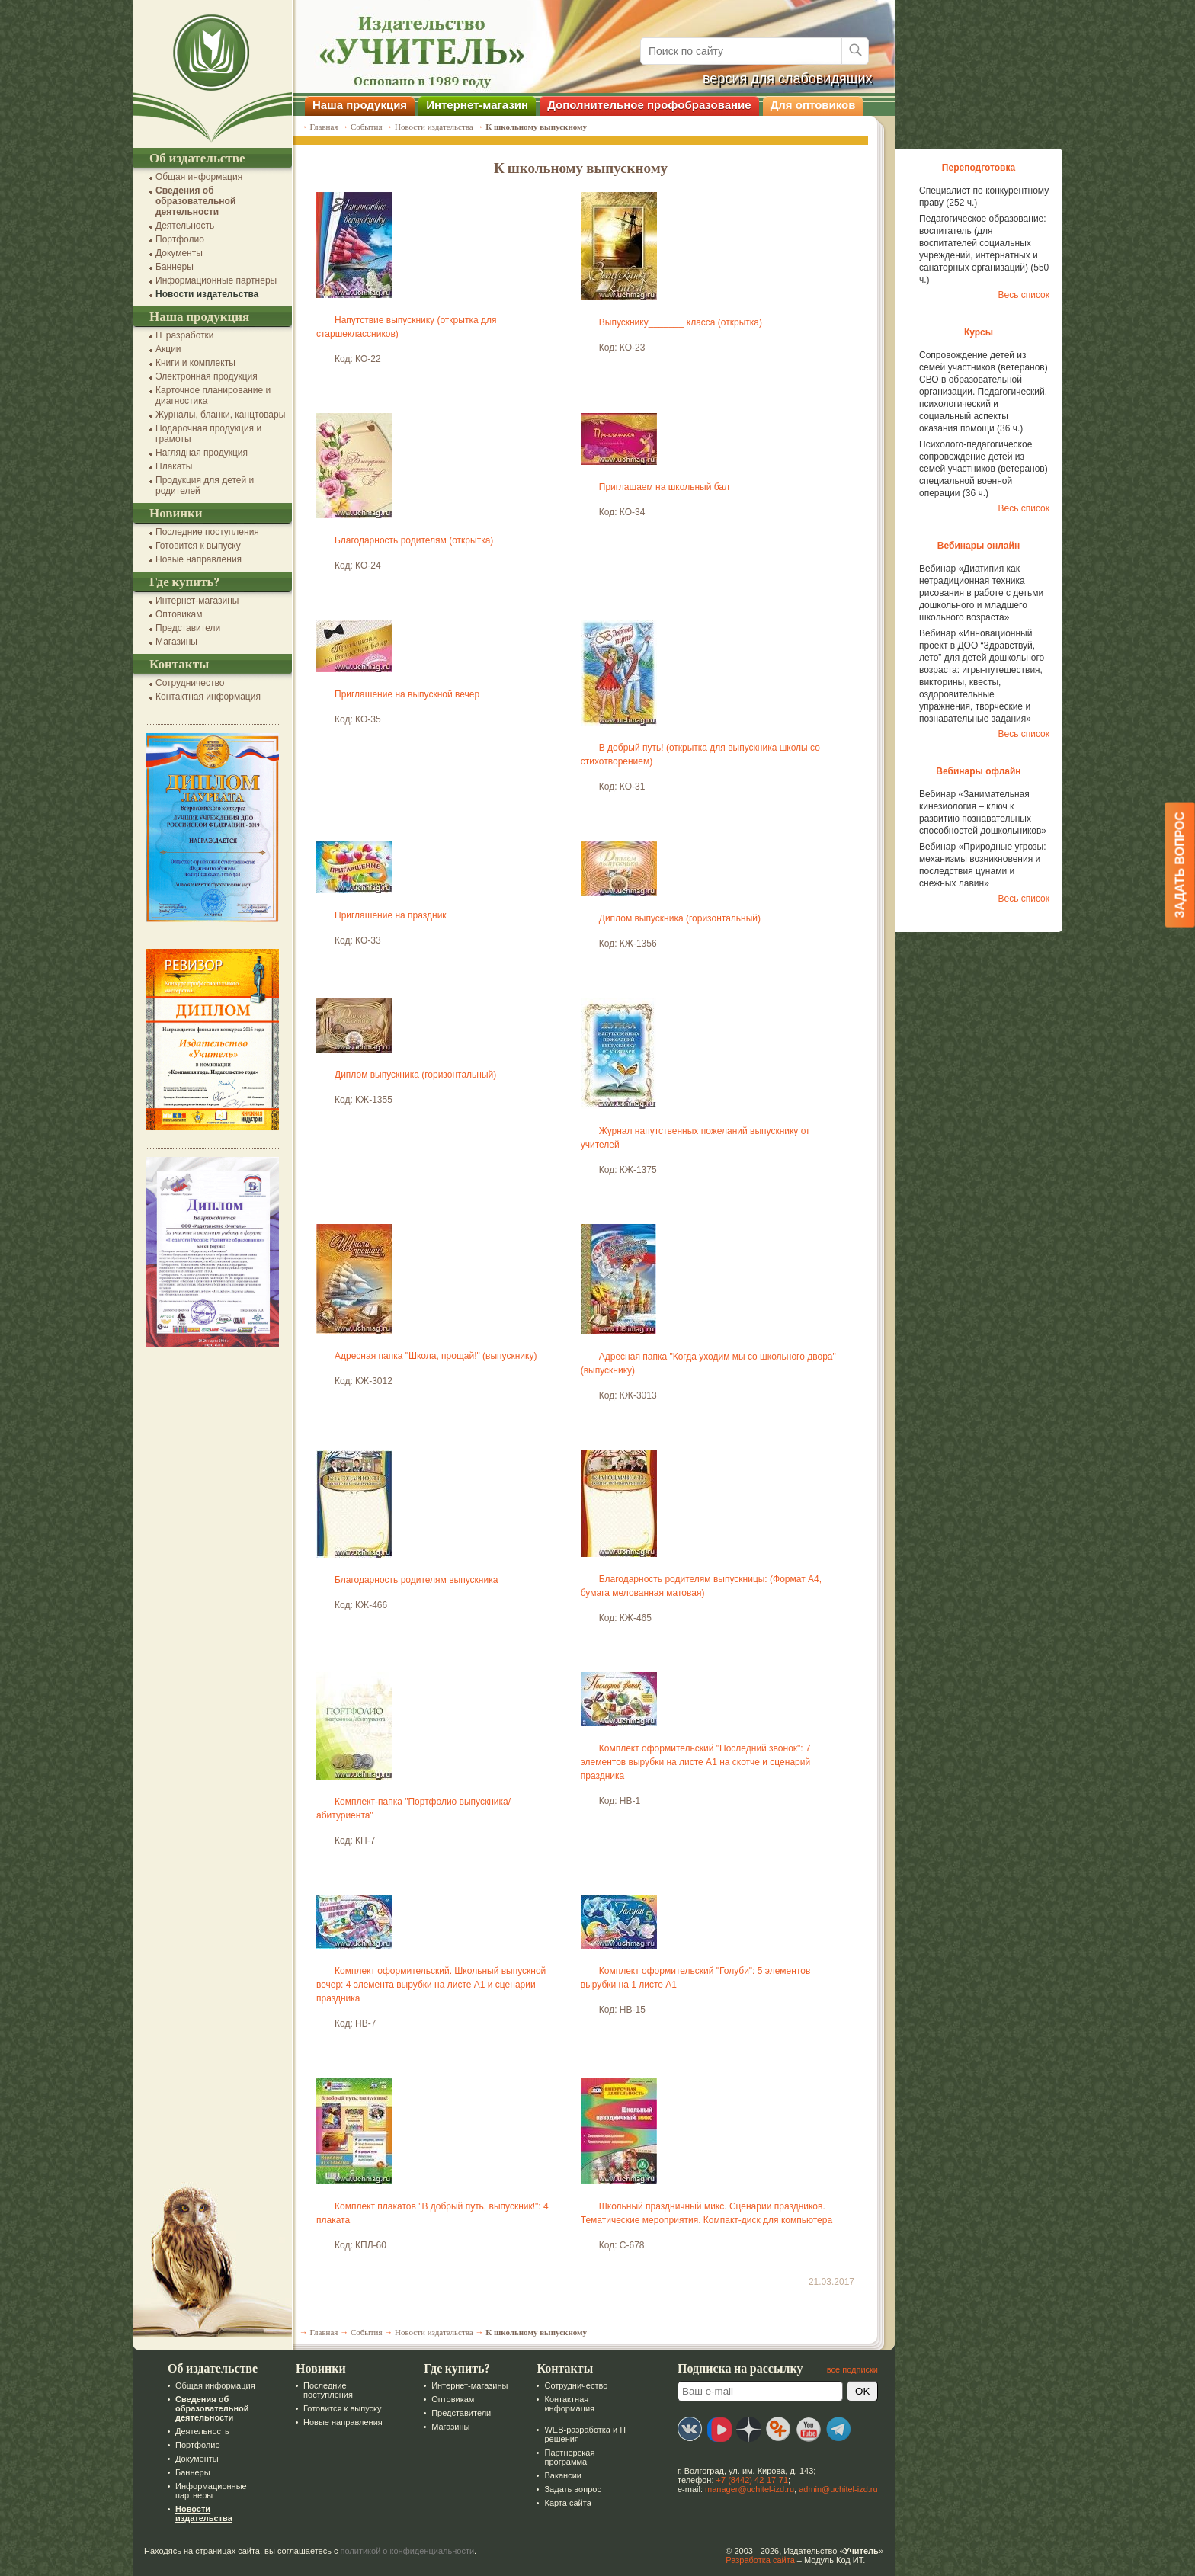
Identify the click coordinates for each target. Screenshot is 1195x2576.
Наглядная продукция (201, 452)
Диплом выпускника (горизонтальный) (680, 918)
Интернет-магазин (477, 104)
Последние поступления (207, 532)
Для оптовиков (813, 104)
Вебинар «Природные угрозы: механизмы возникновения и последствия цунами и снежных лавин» (982, 865)
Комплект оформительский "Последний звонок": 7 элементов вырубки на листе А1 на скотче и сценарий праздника (696, 1762)
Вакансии (562, 2475)
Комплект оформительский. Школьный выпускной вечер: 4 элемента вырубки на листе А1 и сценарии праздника (431, 1985)
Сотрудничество (189, 683)
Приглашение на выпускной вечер (407, 694)
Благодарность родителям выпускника (416, 1580)
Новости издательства (206, 294)
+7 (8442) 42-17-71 (752, 2480)
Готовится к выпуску (198, 545)
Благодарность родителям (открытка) (414, 540)
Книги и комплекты (195, 362)
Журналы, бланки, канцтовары (220, 414)
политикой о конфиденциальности (408, 2550)
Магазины (176, 641)
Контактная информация (208, 696)
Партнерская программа (569, 2457)
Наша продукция (359, 104)
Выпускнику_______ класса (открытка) (680, 322)
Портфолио (179, 239)
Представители (187, 628)
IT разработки (184, 335)
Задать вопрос (572, 2489)
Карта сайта (567, 2502)
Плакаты (173, 466)
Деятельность (184, 225)
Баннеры (174, 266)
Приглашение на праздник (391, 915)
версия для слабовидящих (788, 78)
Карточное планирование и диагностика (213, 395)
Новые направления (198, 559)
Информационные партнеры (216, 280)
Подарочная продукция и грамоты (208, 433)
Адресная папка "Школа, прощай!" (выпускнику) (436, 1355)
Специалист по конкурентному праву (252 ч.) (984, 196)
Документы (179, 253)
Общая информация (198, 176)
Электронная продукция (206, 376)
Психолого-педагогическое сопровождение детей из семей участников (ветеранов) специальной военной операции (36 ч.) (983, 468)
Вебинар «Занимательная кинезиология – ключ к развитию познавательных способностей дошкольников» (982, 812)
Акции (168, 349)
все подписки (852, 2369)
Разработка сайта (760, 2560)
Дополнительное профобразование (649, 104)
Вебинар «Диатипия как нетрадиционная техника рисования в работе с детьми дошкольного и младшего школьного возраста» (981, 593)
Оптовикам (178, 614)
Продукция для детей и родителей (204, 485)
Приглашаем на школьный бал (664, 487)
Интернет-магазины (197, 600)
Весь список (1023, 295)
